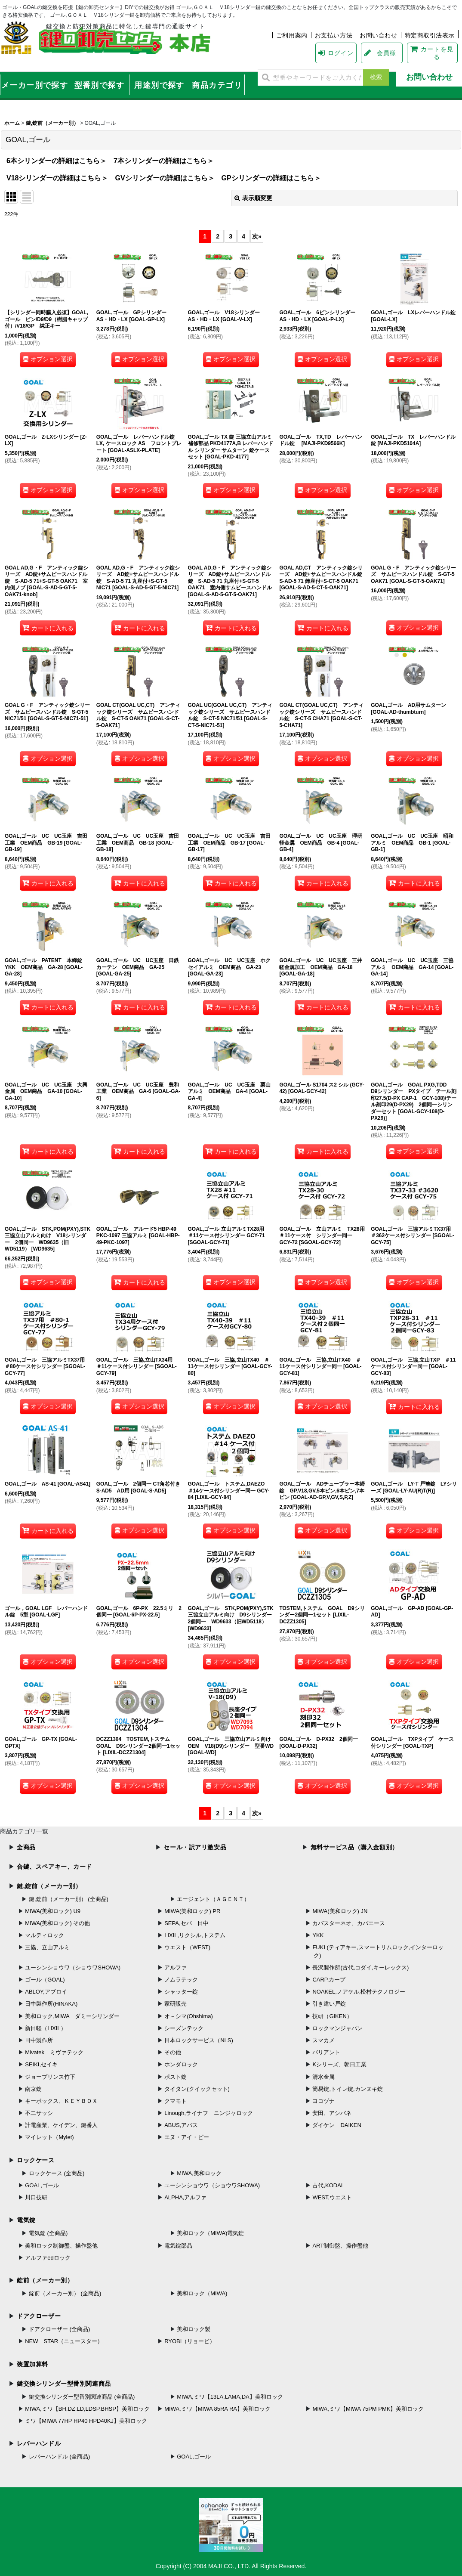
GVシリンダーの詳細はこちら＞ (164, 178)
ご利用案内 (292, 35)
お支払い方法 (333, 35)
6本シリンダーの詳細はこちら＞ (56, 160)
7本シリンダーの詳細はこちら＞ (164, 160)
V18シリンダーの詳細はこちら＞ (57, 178)
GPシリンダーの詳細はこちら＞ (271, 178)
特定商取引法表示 (430, 35)
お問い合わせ (378, 35)
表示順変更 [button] (253, 198)
